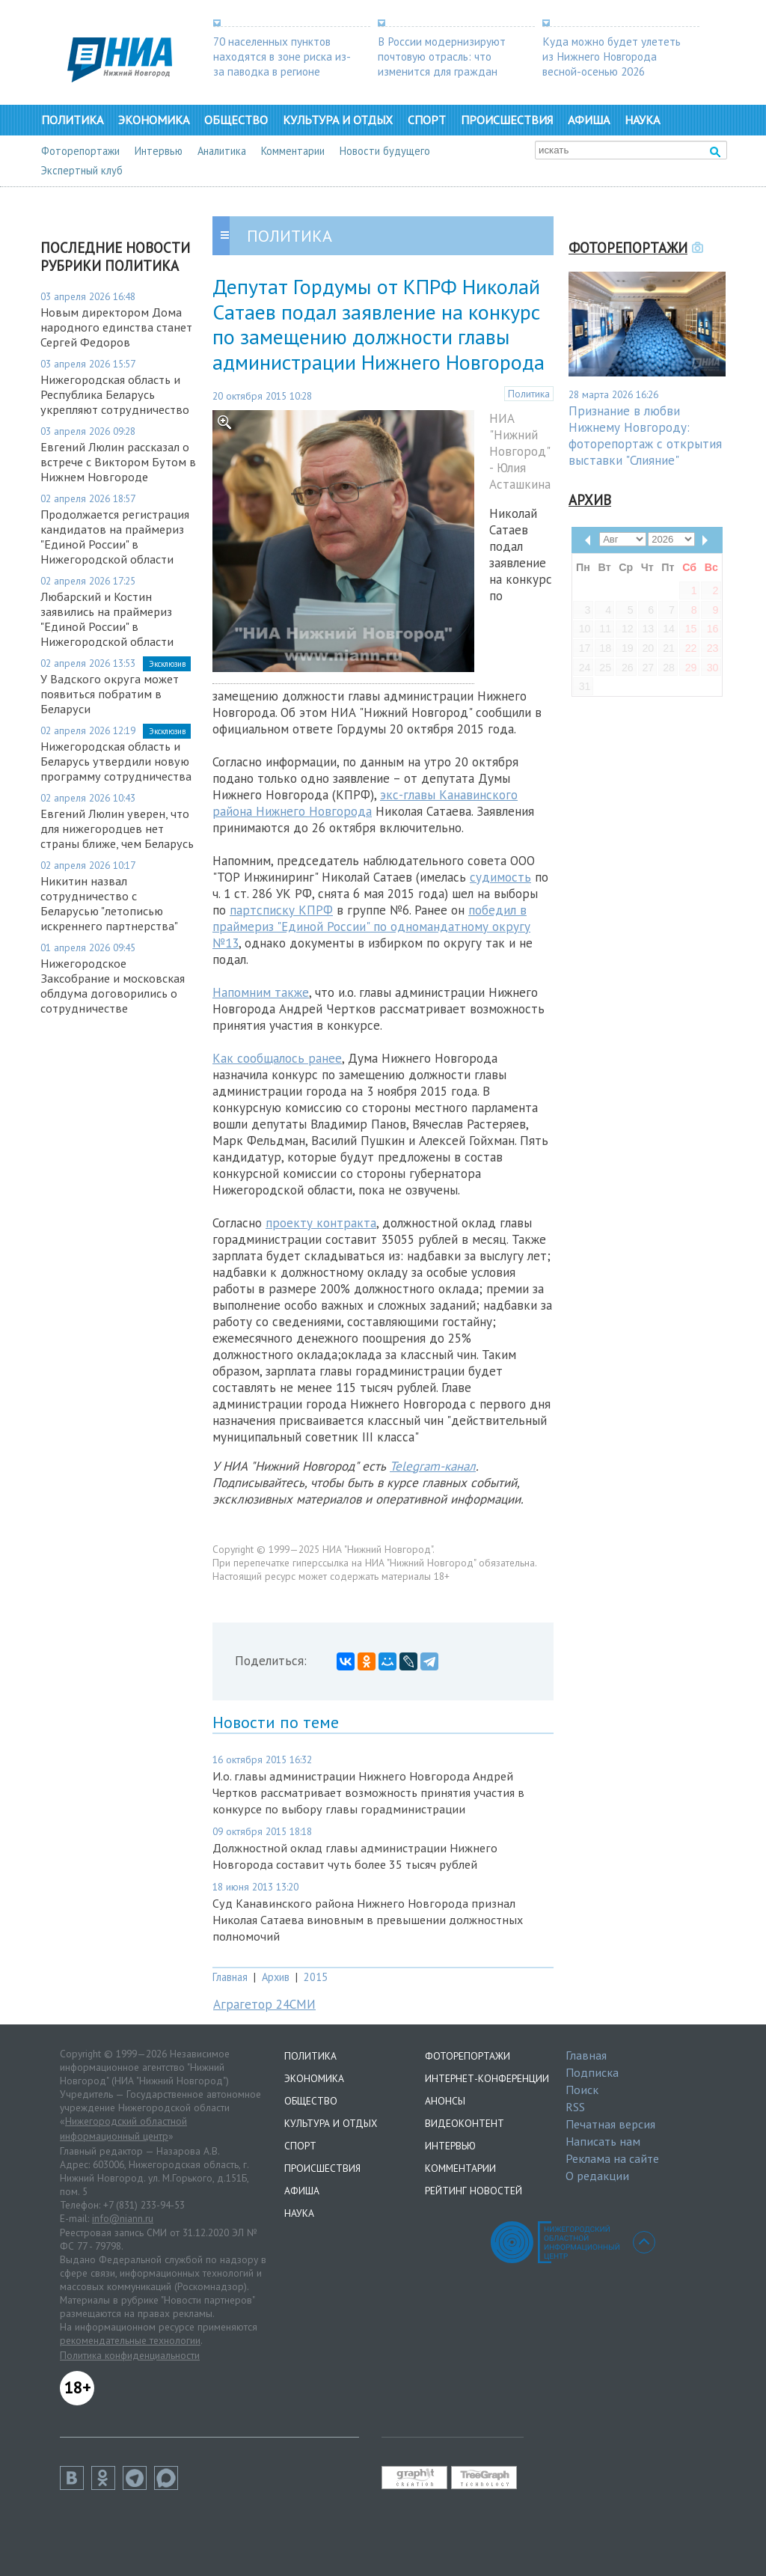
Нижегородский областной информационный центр (123, 2128)
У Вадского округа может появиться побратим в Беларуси (109, 693)
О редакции (597, 2175)
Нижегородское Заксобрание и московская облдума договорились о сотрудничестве (112, 986)
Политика (72, 119)
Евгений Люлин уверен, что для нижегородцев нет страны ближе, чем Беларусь (117, 828)
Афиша (589, 119)
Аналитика (221, 151)
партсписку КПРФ (281, 910)
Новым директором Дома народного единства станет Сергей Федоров (116, 327)
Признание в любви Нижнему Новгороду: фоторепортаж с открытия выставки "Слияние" (645, 435)
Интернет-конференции (487, 2078)
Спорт (427, 119)
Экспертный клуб (82, 170)
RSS (575, 2106)
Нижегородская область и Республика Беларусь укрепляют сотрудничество (114, 394)
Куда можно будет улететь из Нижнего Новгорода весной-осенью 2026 (611, 56)
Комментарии (293, 151)
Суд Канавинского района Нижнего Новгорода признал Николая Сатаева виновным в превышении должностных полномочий (367, 1920)
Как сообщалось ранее (277, 1058)
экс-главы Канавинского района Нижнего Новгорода (365, 803)
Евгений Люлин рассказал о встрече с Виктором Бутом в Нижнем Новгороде (118, 461)
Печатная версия (610, 2123)
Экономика (153, 119)
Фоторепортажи (80, 151)
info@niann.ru (122, 2218)
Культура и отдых (338, 119)
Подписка (592, 2072)
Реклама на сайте (612, 2158)
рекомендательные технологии (130, 2340)
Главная (230, 1977)
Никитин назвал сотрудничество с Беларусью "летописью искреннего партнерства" (109, 903)
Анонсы (445, 2101)
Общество (236, 119)
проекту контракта (321, 1223)
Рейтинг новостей (473, 2190)
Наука (642, 119)
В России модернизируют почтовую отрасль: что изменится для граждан (442, 56)
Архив (275, 1977)
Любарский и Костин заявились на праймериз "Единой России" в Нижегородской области (107, 619)
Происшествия (507, 119)
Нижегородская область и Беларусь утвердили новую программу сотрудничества (116, 761)
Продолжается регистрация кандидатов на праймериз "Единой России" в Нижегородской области (114, 537)
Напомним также (260, 992)
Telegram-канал (433, 1466)
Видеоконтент (464, 2123)
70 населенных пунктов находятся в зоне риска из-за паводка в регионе (282, 56)
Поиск (582, 2089)
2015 (316, 1977)
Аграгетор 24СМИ (264, 2004)
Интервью (159, 151)
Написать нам (603, 2141)
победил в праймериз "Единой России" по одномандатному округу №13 (371, 926)
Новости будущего (385, 151)
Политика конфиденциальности (130, 2355)
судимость (500, 877)
